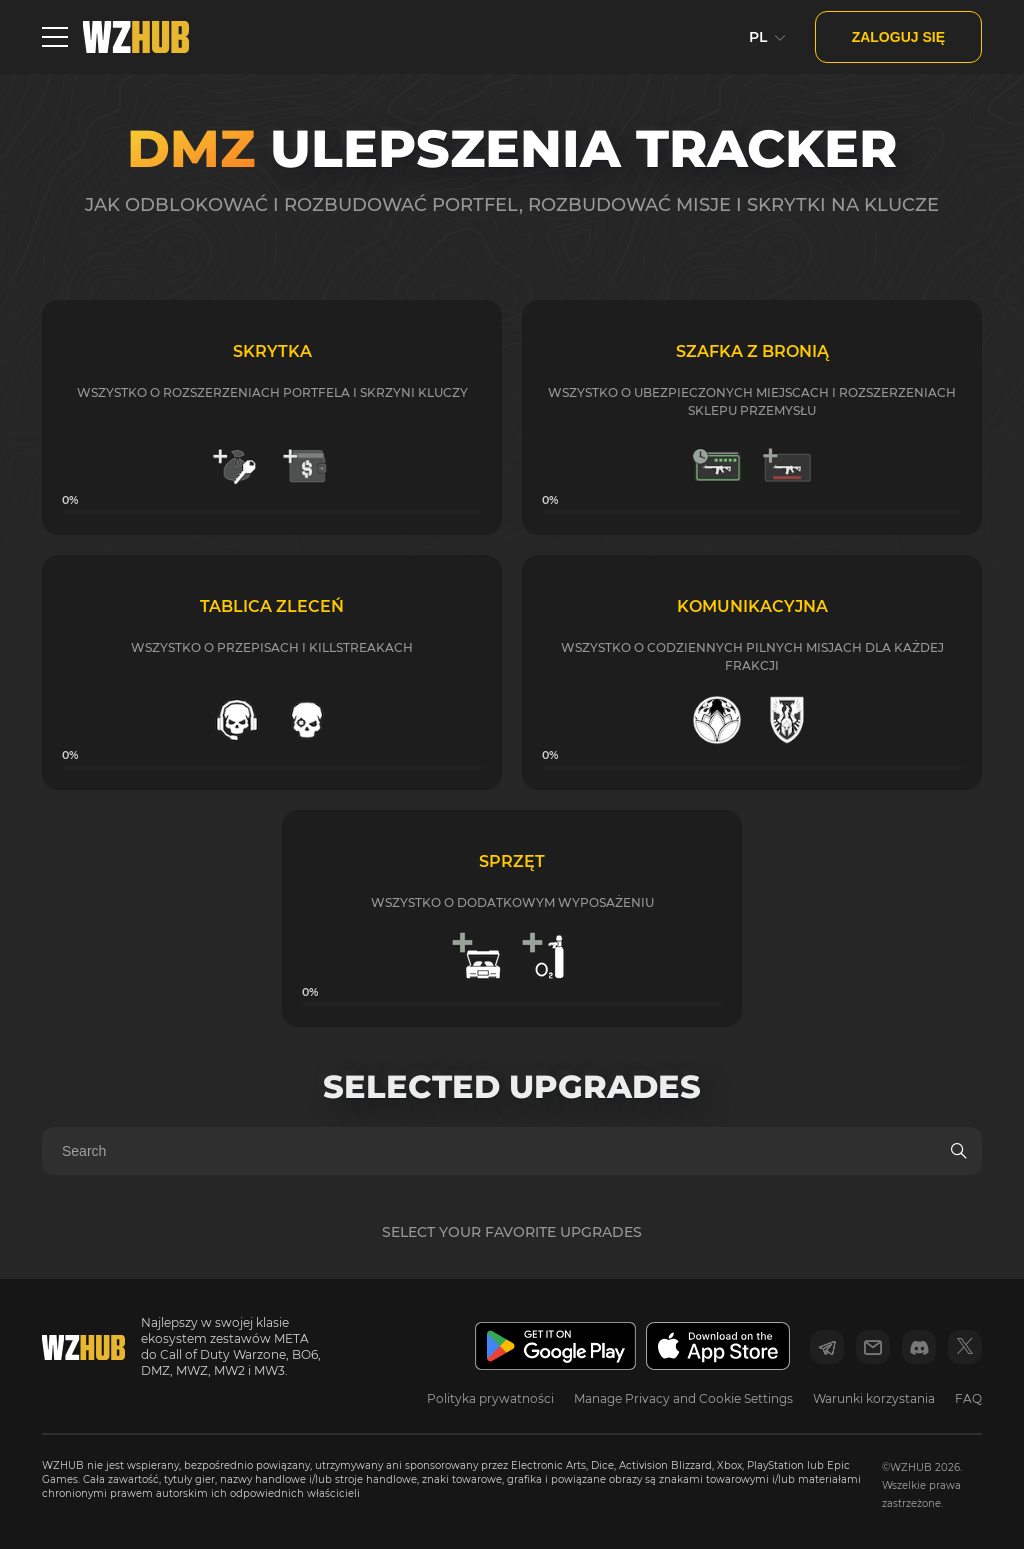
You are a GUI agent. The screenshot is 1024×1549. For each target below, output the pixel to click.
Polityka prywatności (490, 1398)
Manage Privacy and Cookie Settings (683, 1398)
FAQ (968, 1398)
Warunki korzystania (874, 1398)
